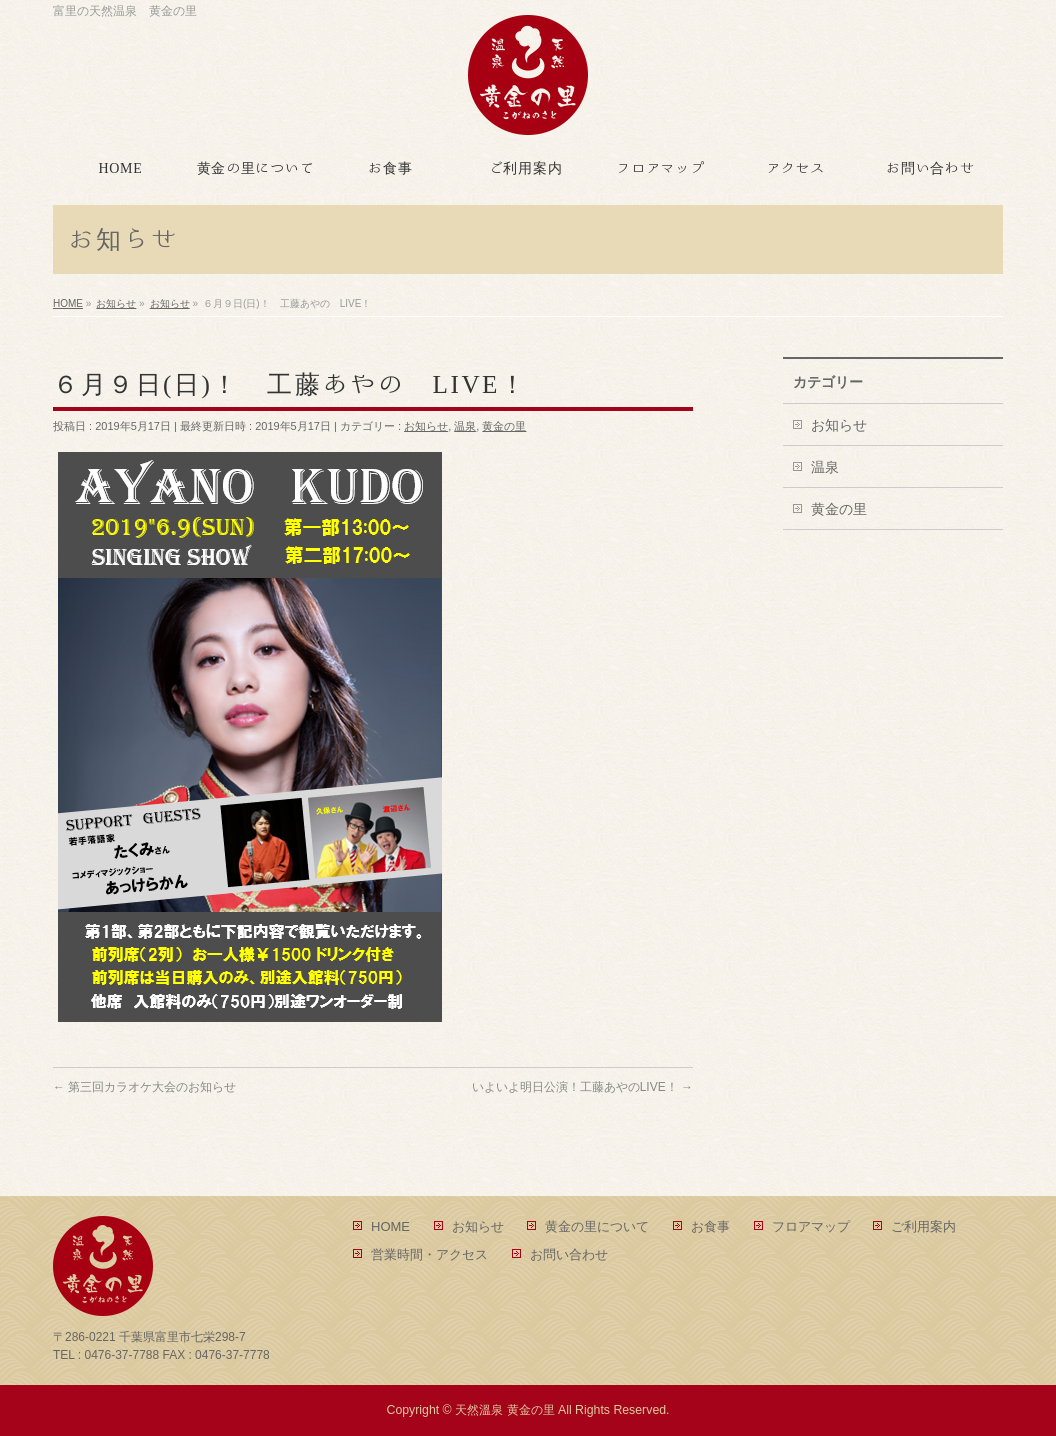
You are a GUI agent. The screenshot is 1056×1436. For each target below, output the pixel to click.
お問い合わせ (569, 1254)
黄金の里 (504, 426)
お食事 (710, 1226)
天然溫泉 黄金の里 (504, 1410)
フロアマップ (811, 1226)
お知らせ (426, 426)
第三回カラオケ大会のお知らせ (144, 1087)
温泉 (465, 426)
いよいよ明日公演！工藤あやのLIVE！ (582, 1087)
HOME (390, 1226)
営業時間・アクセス (429, 1254)
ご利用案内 (923, 1226)
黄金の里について (597, 1226)
